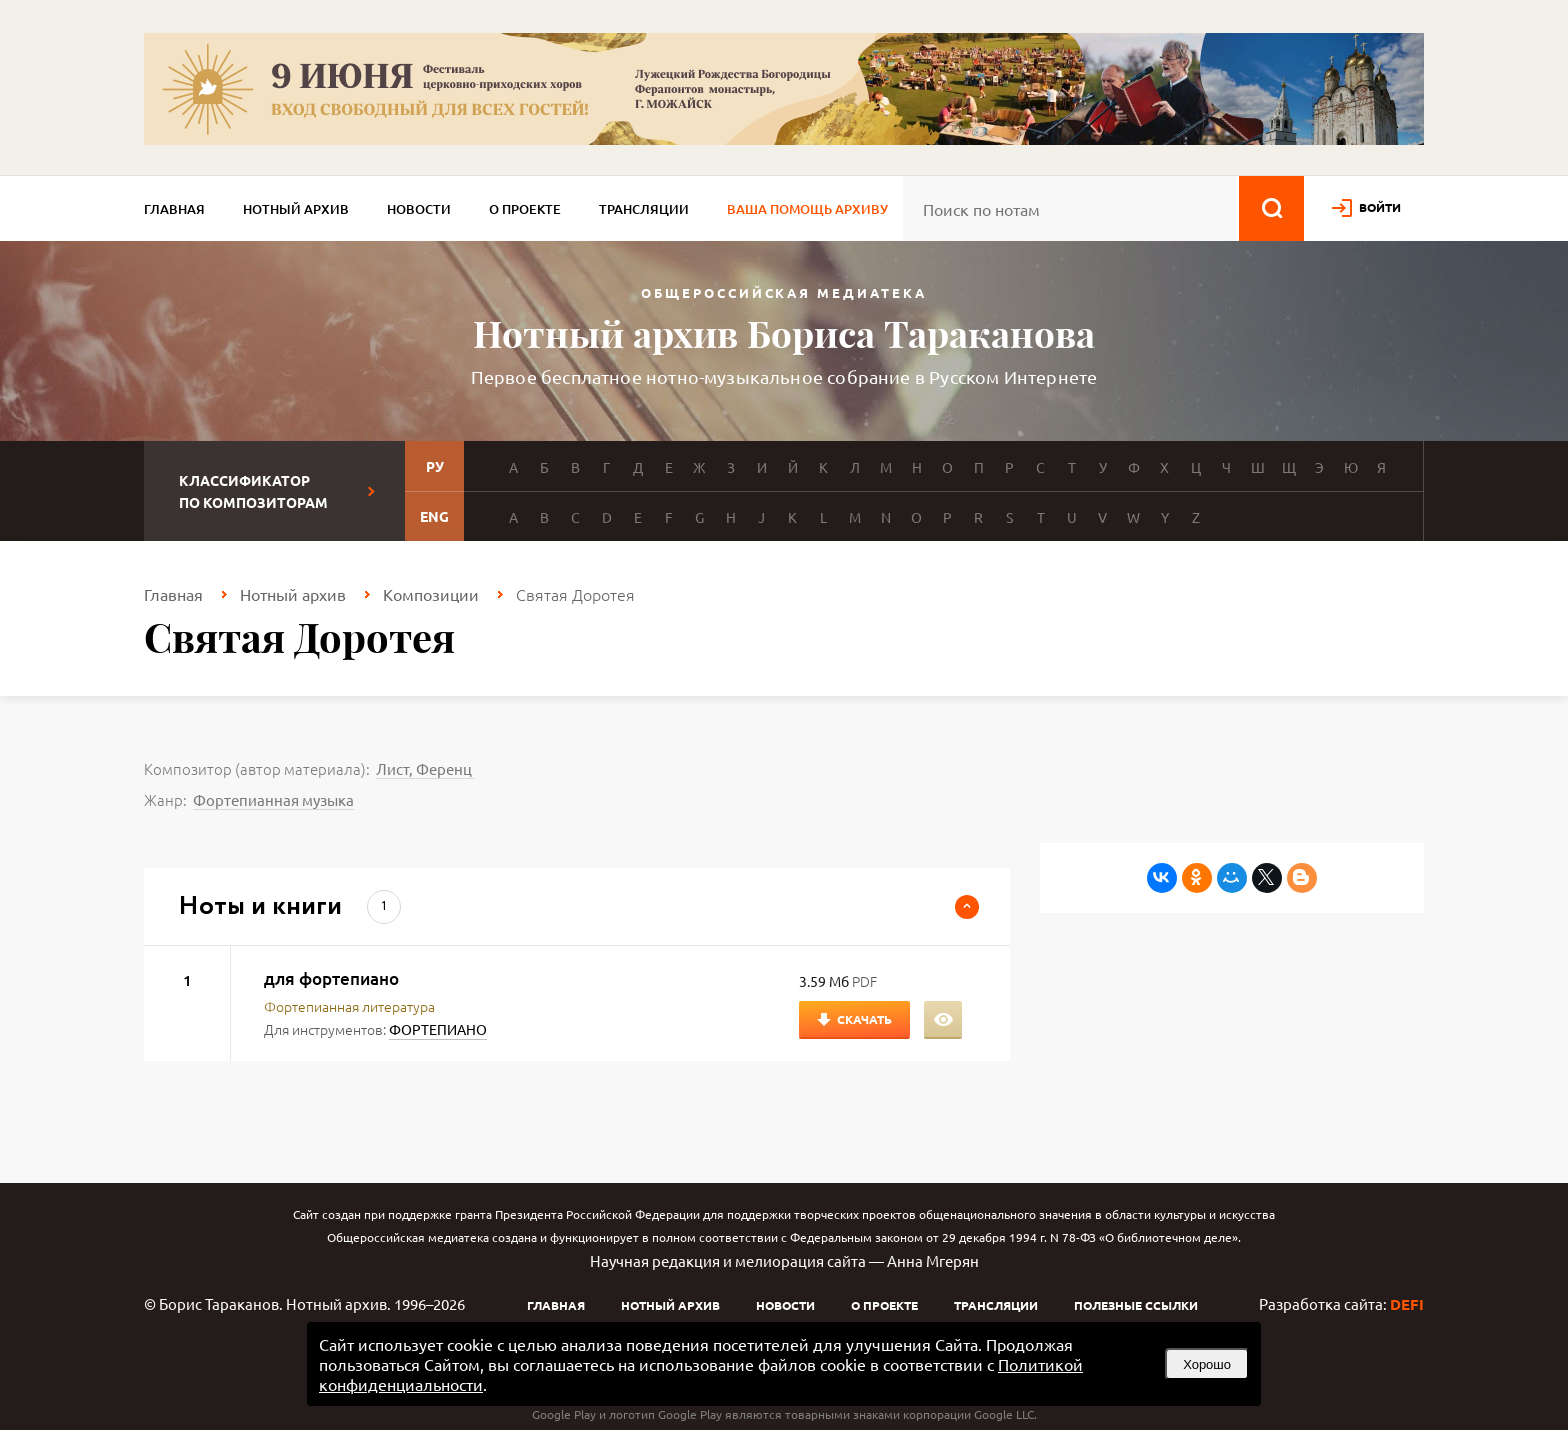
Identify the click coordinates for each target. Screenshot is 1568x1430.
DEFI (1407, 1304)
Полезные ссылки (1136, 1305)
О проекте (525, 209)
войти (1380, 207)
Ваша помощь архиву (807, 209)
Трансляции (644, 209)
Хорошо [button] (1207, 1364)
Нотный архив (296, 209)
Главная (174, 209)
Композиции (431, 594)
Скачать (864, 1019)
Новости (419, 209)
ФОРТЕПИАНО (438, 1029)
